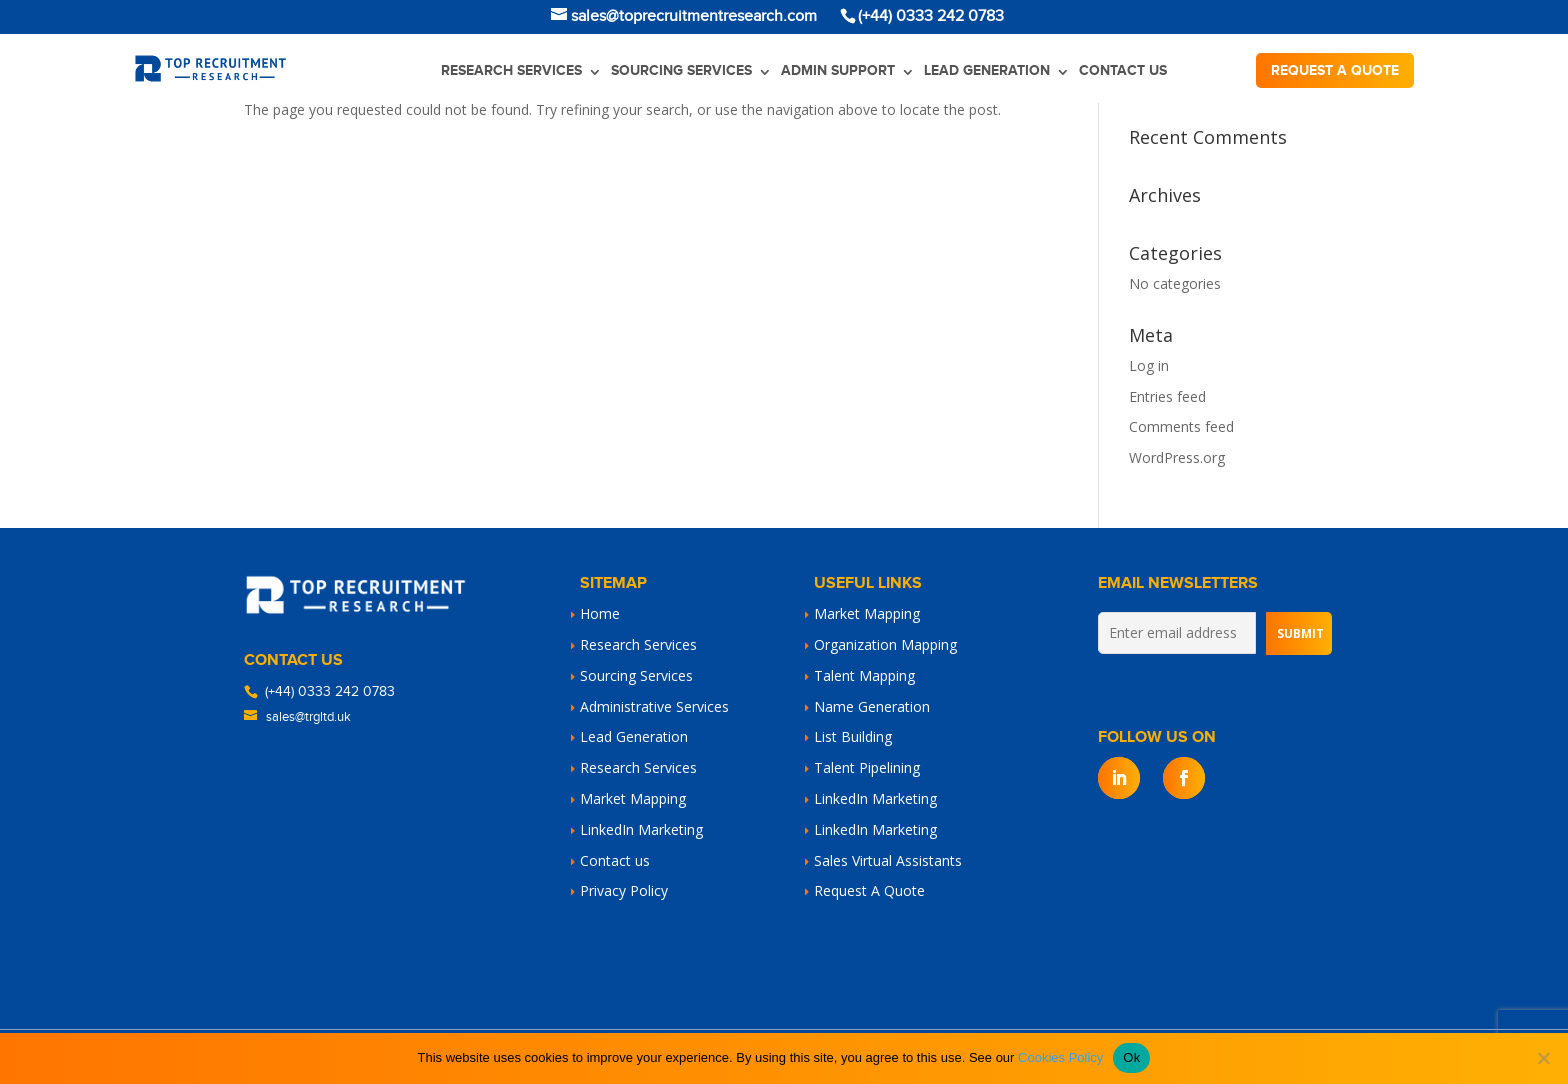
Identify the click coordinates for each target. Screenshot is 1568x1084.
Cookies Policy (1060, 1057)
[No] (1543, 1058)
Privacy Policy (624, 890)
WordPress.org (1177, 457)
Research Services (511, 70)
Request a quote (1335, 70)
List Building (853, 736)
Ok (1131, 1057)
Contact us (1123, 70)
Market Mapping (633, 798)
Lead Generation (987, 70)
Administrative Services (654, 706)
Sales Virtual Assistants (888, 860)
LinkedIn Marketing (641, 829)
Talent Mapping (864, 675)
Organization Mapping (885, 644)
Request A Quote (869, 890)
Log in (1149, 365)
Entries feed (1167, 396)
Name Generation (872, 706)
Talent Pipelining (867, 767)
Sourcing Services (681, 70)
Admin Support (838, 70)
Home (600, 613)
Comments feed (1181, 426)
